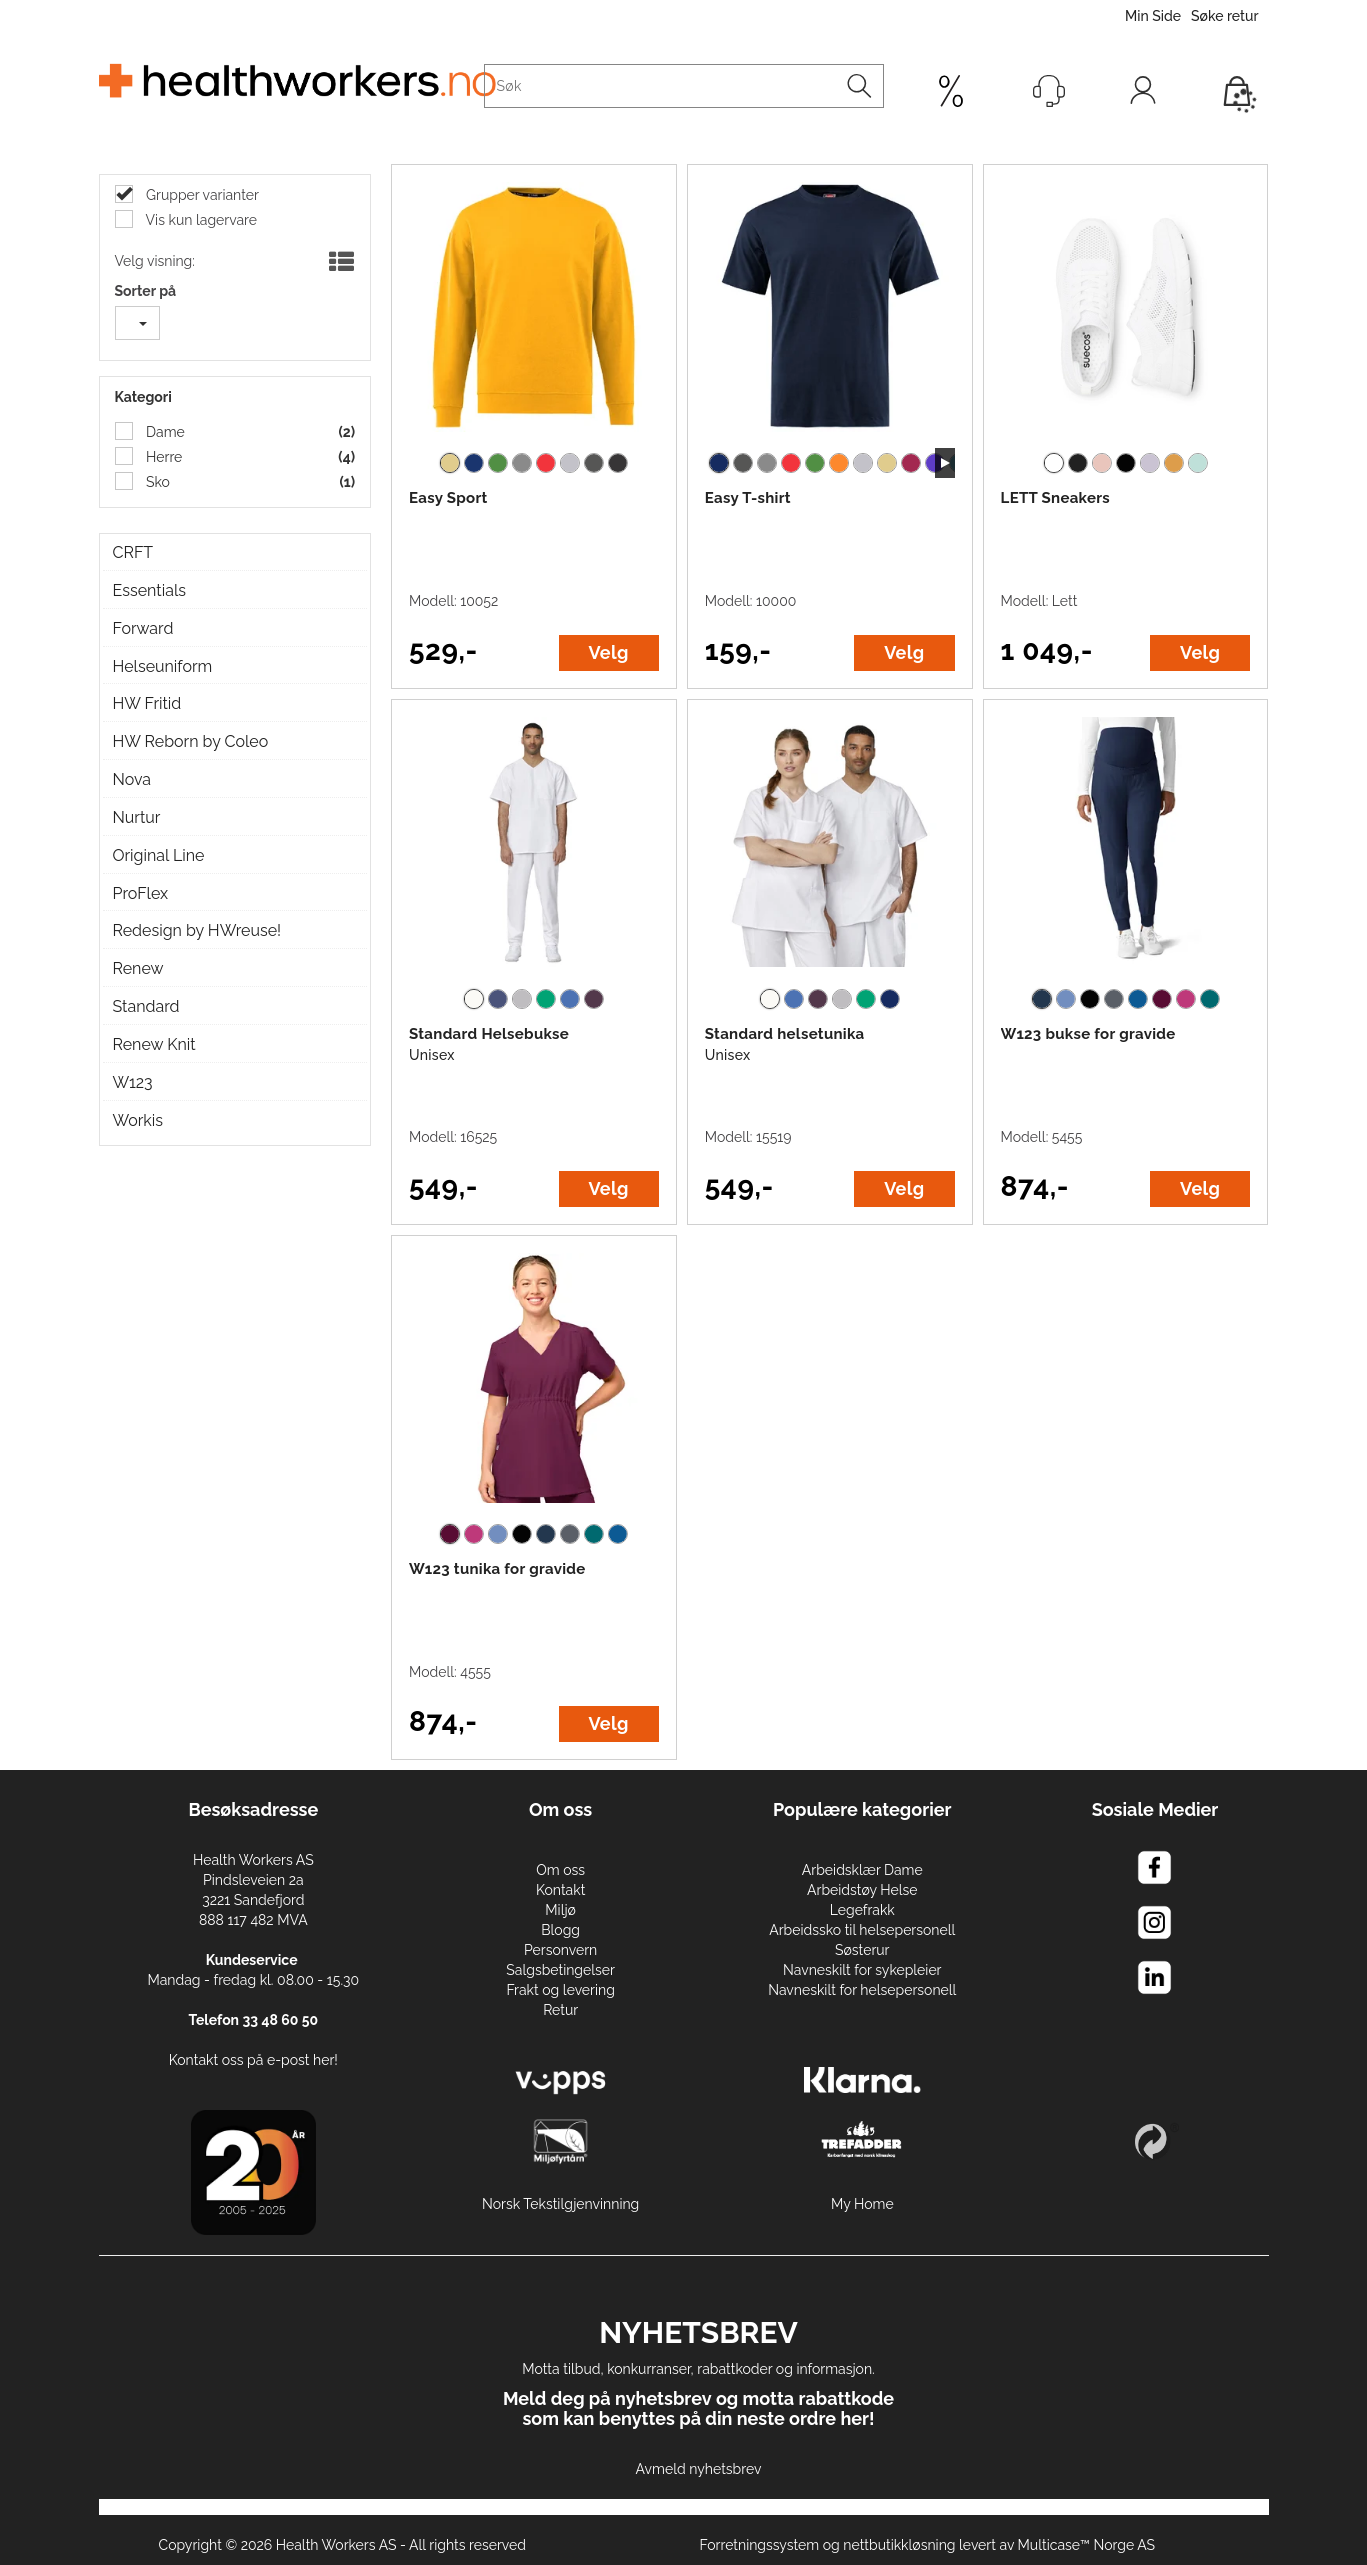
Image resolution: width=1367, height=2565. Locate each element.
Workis (138, 1120)
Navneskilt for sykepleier (862, 1970)
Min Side (1153, 16)
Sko (156, 482)
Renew (138, 968)
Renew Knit (154, 1044)
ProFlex (141, 893)
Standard (146, 1006)
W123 (133, 1082)
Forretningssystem (759, 2545)
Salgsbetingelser (560, 1970)
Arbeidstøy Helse (862, 1890)
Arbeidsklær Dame (862, 1870)
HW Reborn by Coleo (191, 741)
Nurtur (137, 817)
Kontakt (560, 1890)
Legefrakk (862, 1910)
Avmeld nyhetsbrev (699, 2469)
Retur (560, 2010)
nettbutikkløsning (899, 2545)
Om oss (560, 1870)
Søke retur (1224, 16)
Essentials (149, 590)
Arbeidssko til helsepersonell (862, 1930)
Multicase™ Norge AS (1087, 2545)
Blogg (560, 1930)
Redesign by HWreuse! (197, 930)
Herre (163, 457)
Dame (164, 432)
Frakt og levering (560, 1990)
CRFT (133, 552)
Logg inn (1143, 95)
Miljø (560, 1910)
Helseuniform (163, 666)
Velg (609, 652)
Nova (132, 779)
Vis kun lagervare (200, 220)
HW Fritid (147, 703)
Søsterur (862, 1950)
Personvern (560, 1950)
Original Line (159, 855)
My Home (862, 2204)
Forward (143, 628)
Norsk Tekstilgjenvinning (560, 2204)
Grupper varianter (201, 195)
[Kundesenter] (1049, 91)
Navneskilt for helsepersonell (862, 1990)
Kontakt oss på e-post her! (253, 2060)
